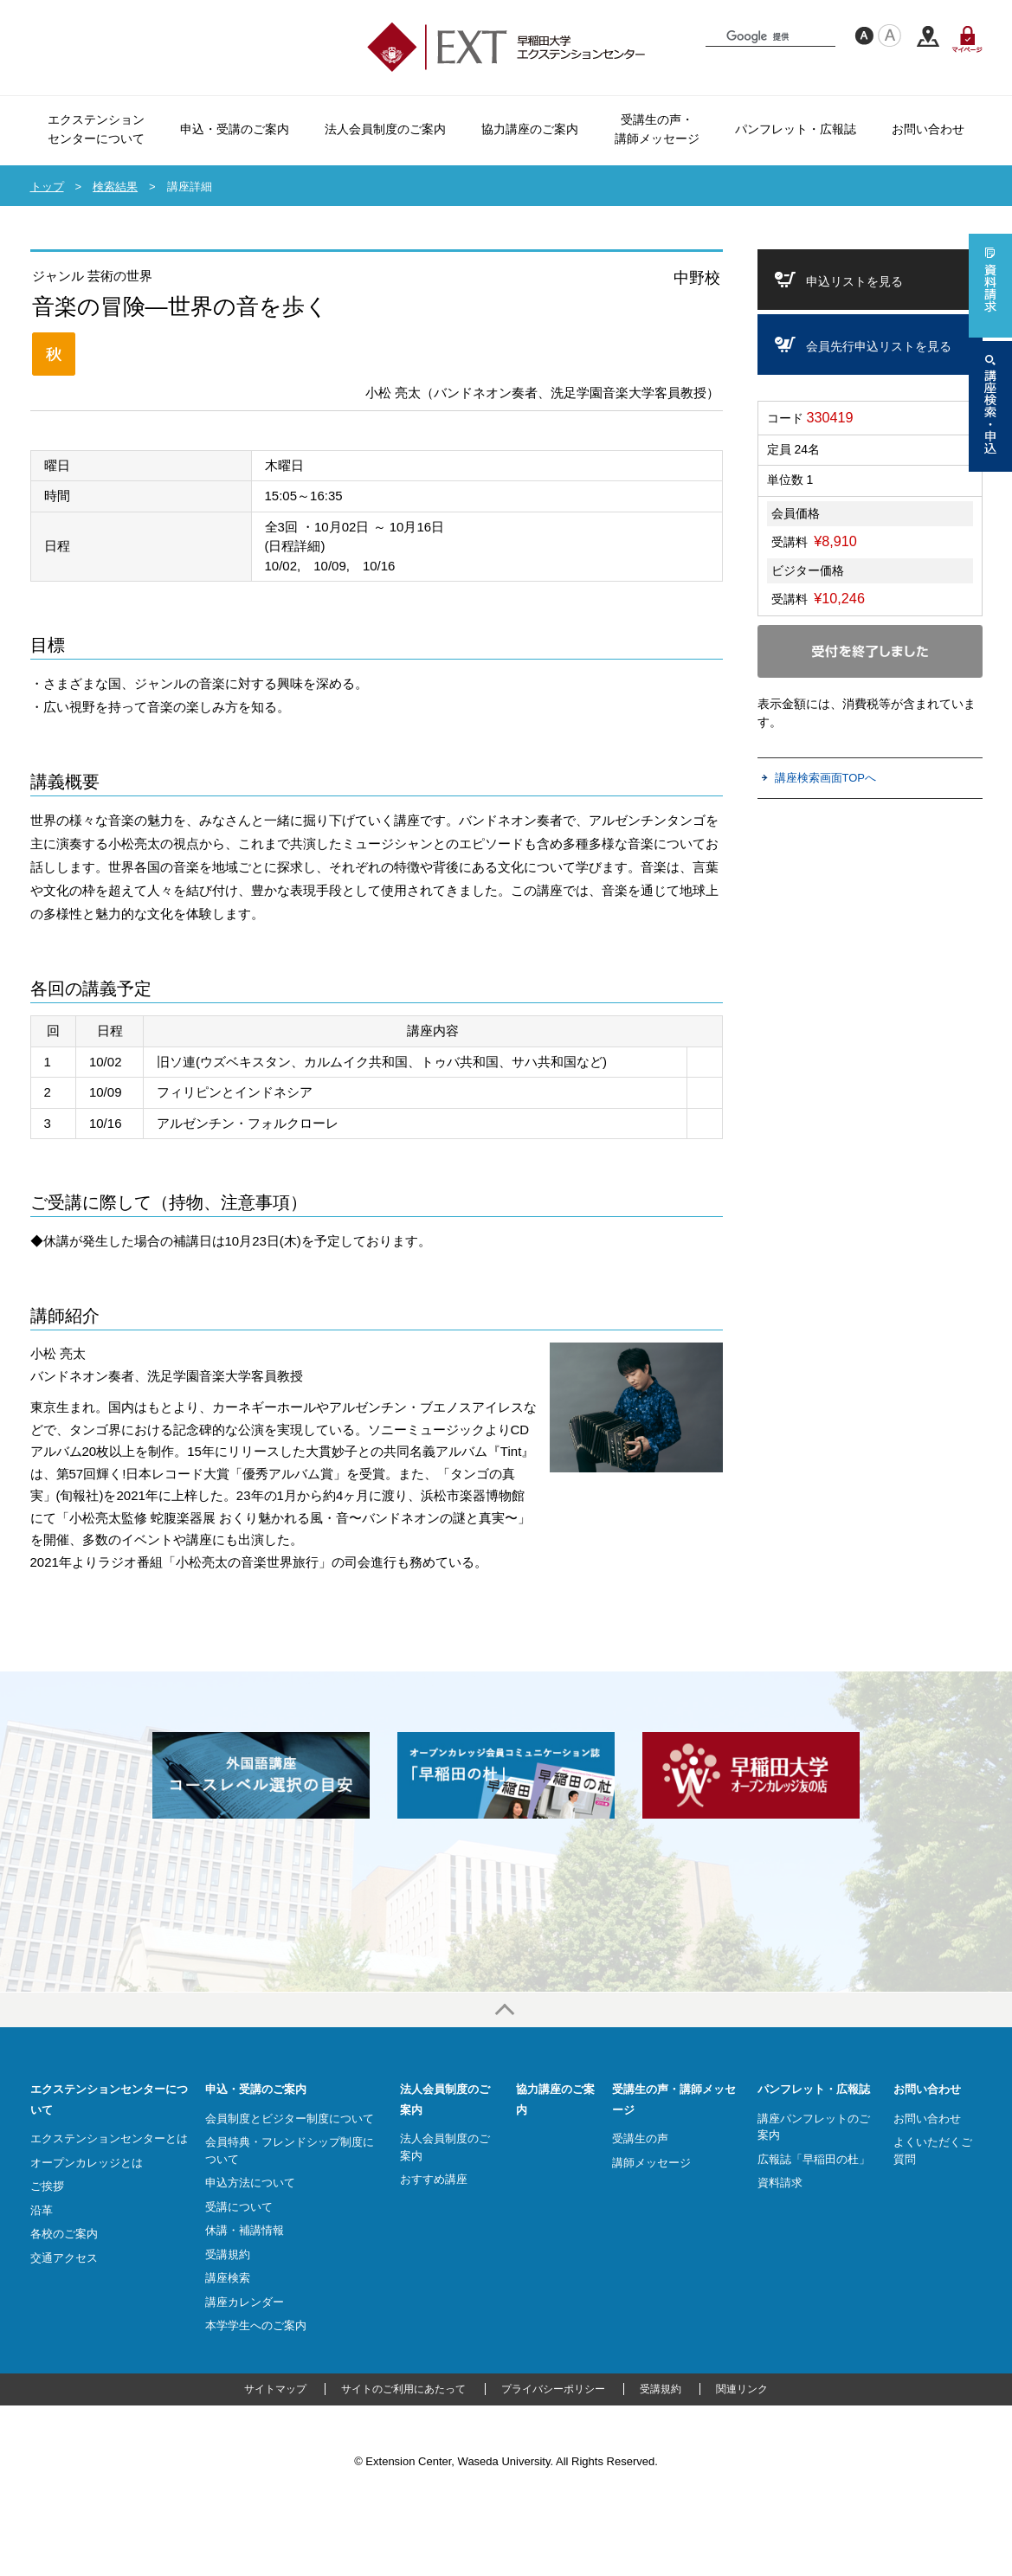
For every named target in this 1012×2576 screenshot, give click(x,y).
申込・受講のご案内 (255, 2089)
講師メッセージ (651, 2162)
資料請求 (780, 2182)
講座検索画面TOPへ (826, 777)
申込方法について (250, 2182)
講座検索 (227, 2277)
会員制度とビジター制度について (289, 2118)
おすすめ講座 (433, 2179)
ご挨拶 (47, 2186)
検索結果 (115, 186)
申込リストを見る (854, 281)
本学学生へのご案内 (255, 2325)
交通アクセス (928, 36)
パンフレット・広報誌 (813, 2089)
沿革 (41, 2210)
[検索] (774, 36)
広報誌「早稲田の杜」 (813, 2159)
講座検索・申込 (990, 406)
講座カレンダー (244, 2302)
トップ (47, 186)
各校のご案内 (64, 2233)
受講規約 (227, 2254)
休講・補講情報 (244, 2230)
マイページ (967, 38)
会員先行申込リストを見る (878, 346)
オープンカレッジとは (86, 2162)
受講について (239, 2206)
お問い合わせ (927, 2089)
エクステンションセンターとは (109, 2138)
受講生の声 (640, 2138)
